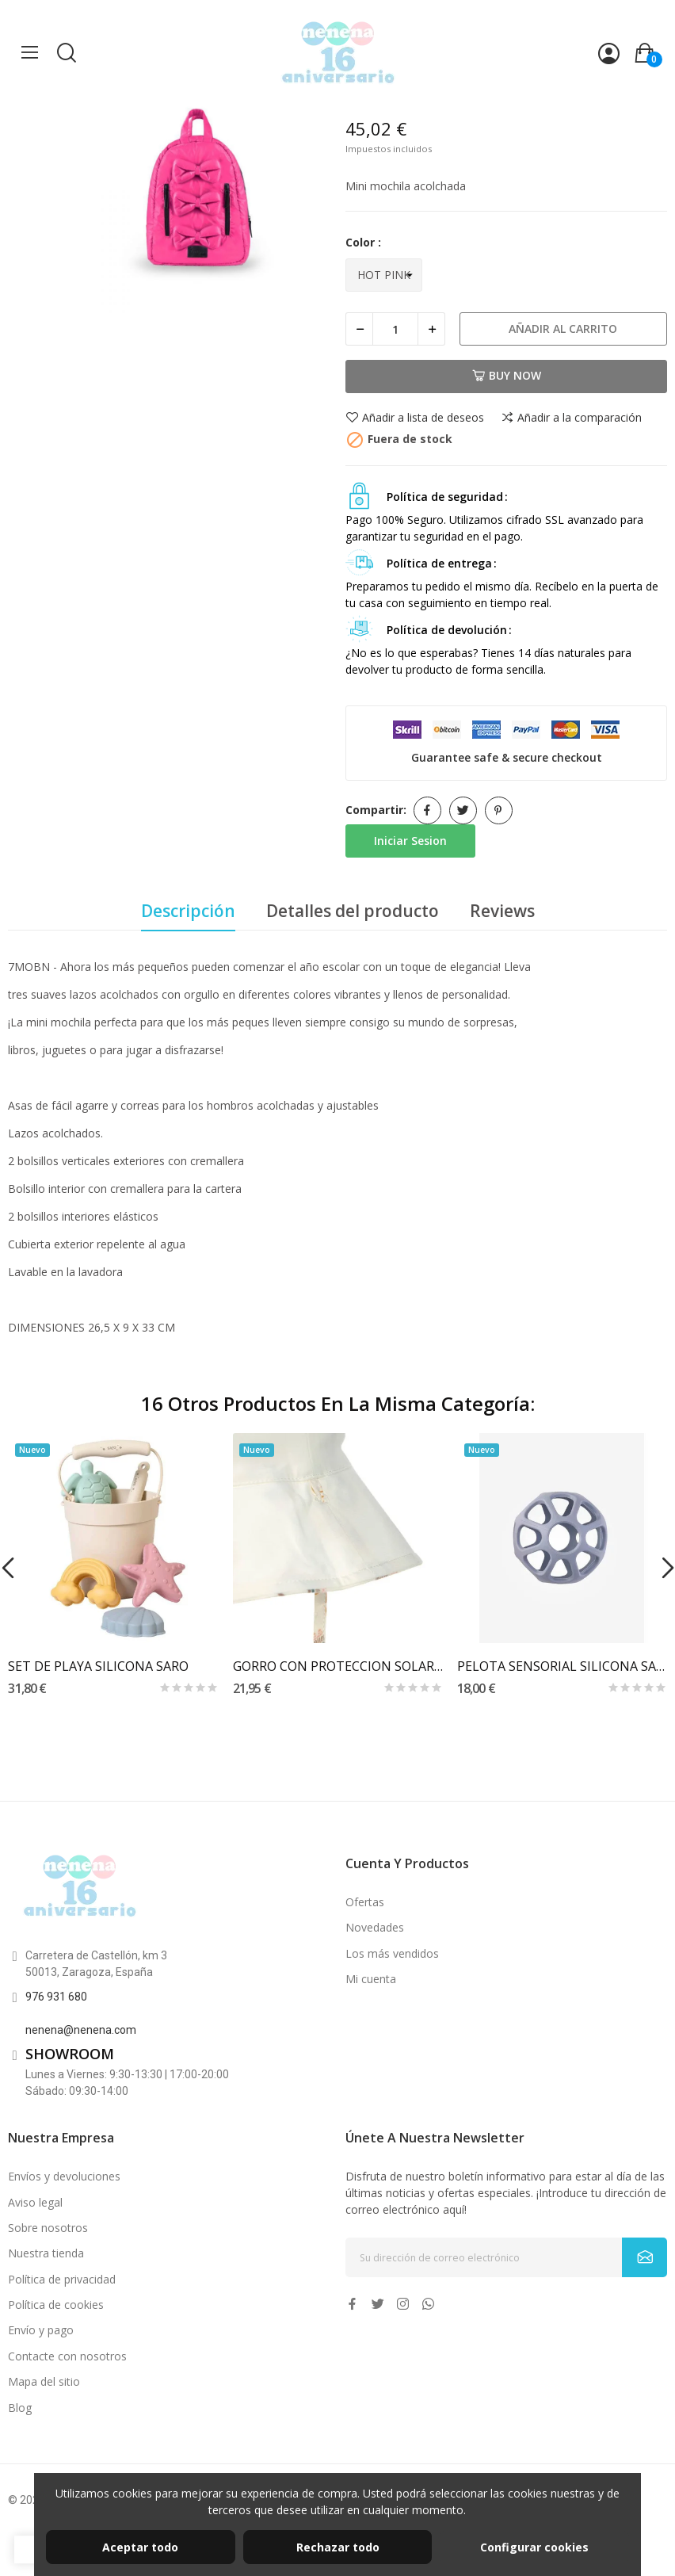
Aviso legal (35, 2202)
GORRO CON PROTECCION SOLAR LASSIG (338, 1666)
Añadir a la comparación (571, 418)
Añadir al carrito (563, 328)
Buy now (506, 375)
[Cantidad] (395, 329)
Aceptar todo (140, 2547)
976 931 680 (56, 1996)
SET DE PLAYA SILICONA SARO (98, 1666)
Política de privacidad (62, 2279)
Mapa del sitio (44, 2381)
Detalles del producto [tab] (352, 911)
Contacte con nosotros (67, 2356)
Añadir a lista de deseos (414, 418)
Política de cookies (56, 2304)
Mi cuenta (370, 1978)
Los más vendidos (392, 1953)
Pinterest (499, 810)
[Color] (383, 275)
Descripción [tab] (188, 911)
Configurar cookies (534, 2547)
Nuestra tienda (46, 2253)
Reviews (502, 911)
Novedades (374, 1927)
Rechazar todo (337, 2547)
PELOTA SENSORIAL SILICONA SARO (562, 1666)
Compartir (427, 810)
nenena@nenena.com (80, 2030)
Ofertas (364, 1901)
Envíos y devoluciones (64, 2176)
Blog (20, 2407)
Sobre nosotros (48, 2227)
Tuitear (463, 810)
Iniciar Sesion (410, 840)
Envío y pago (41, 2329)
